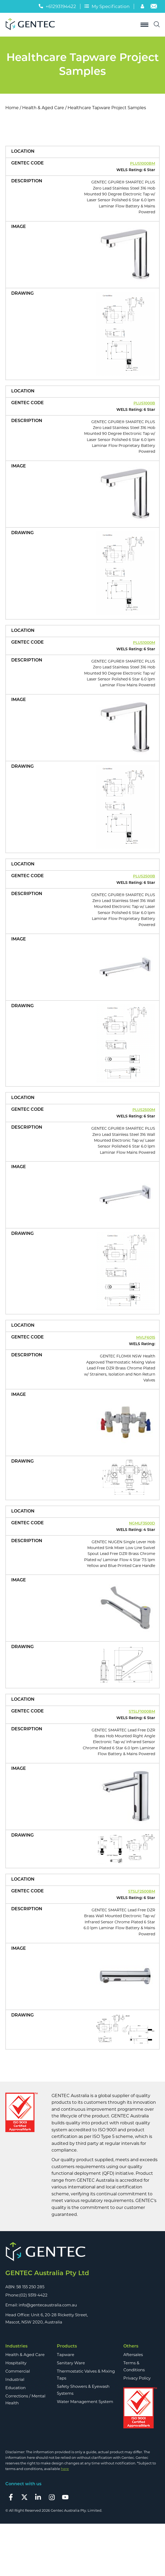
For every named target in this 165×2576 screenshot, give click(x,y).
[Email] (154, 7)
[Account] (143, 7)
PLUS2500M (143, 1110)
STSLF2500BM (141, 1892)
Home (12, 107)
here (65, 2469)
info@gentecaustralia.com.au (48, 2304)
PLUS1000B (144, 403)
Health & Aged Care (43, 107)
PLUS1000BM (142, 164)
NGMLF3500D (142, 1524)
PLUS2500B (144, 877)
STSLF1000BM (142, 1712)
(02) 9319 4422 (33, 2295)
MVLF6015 (145, 1338)
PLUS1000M (144, 643)
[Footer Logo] (82, 2252)
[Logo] (32, 24)
